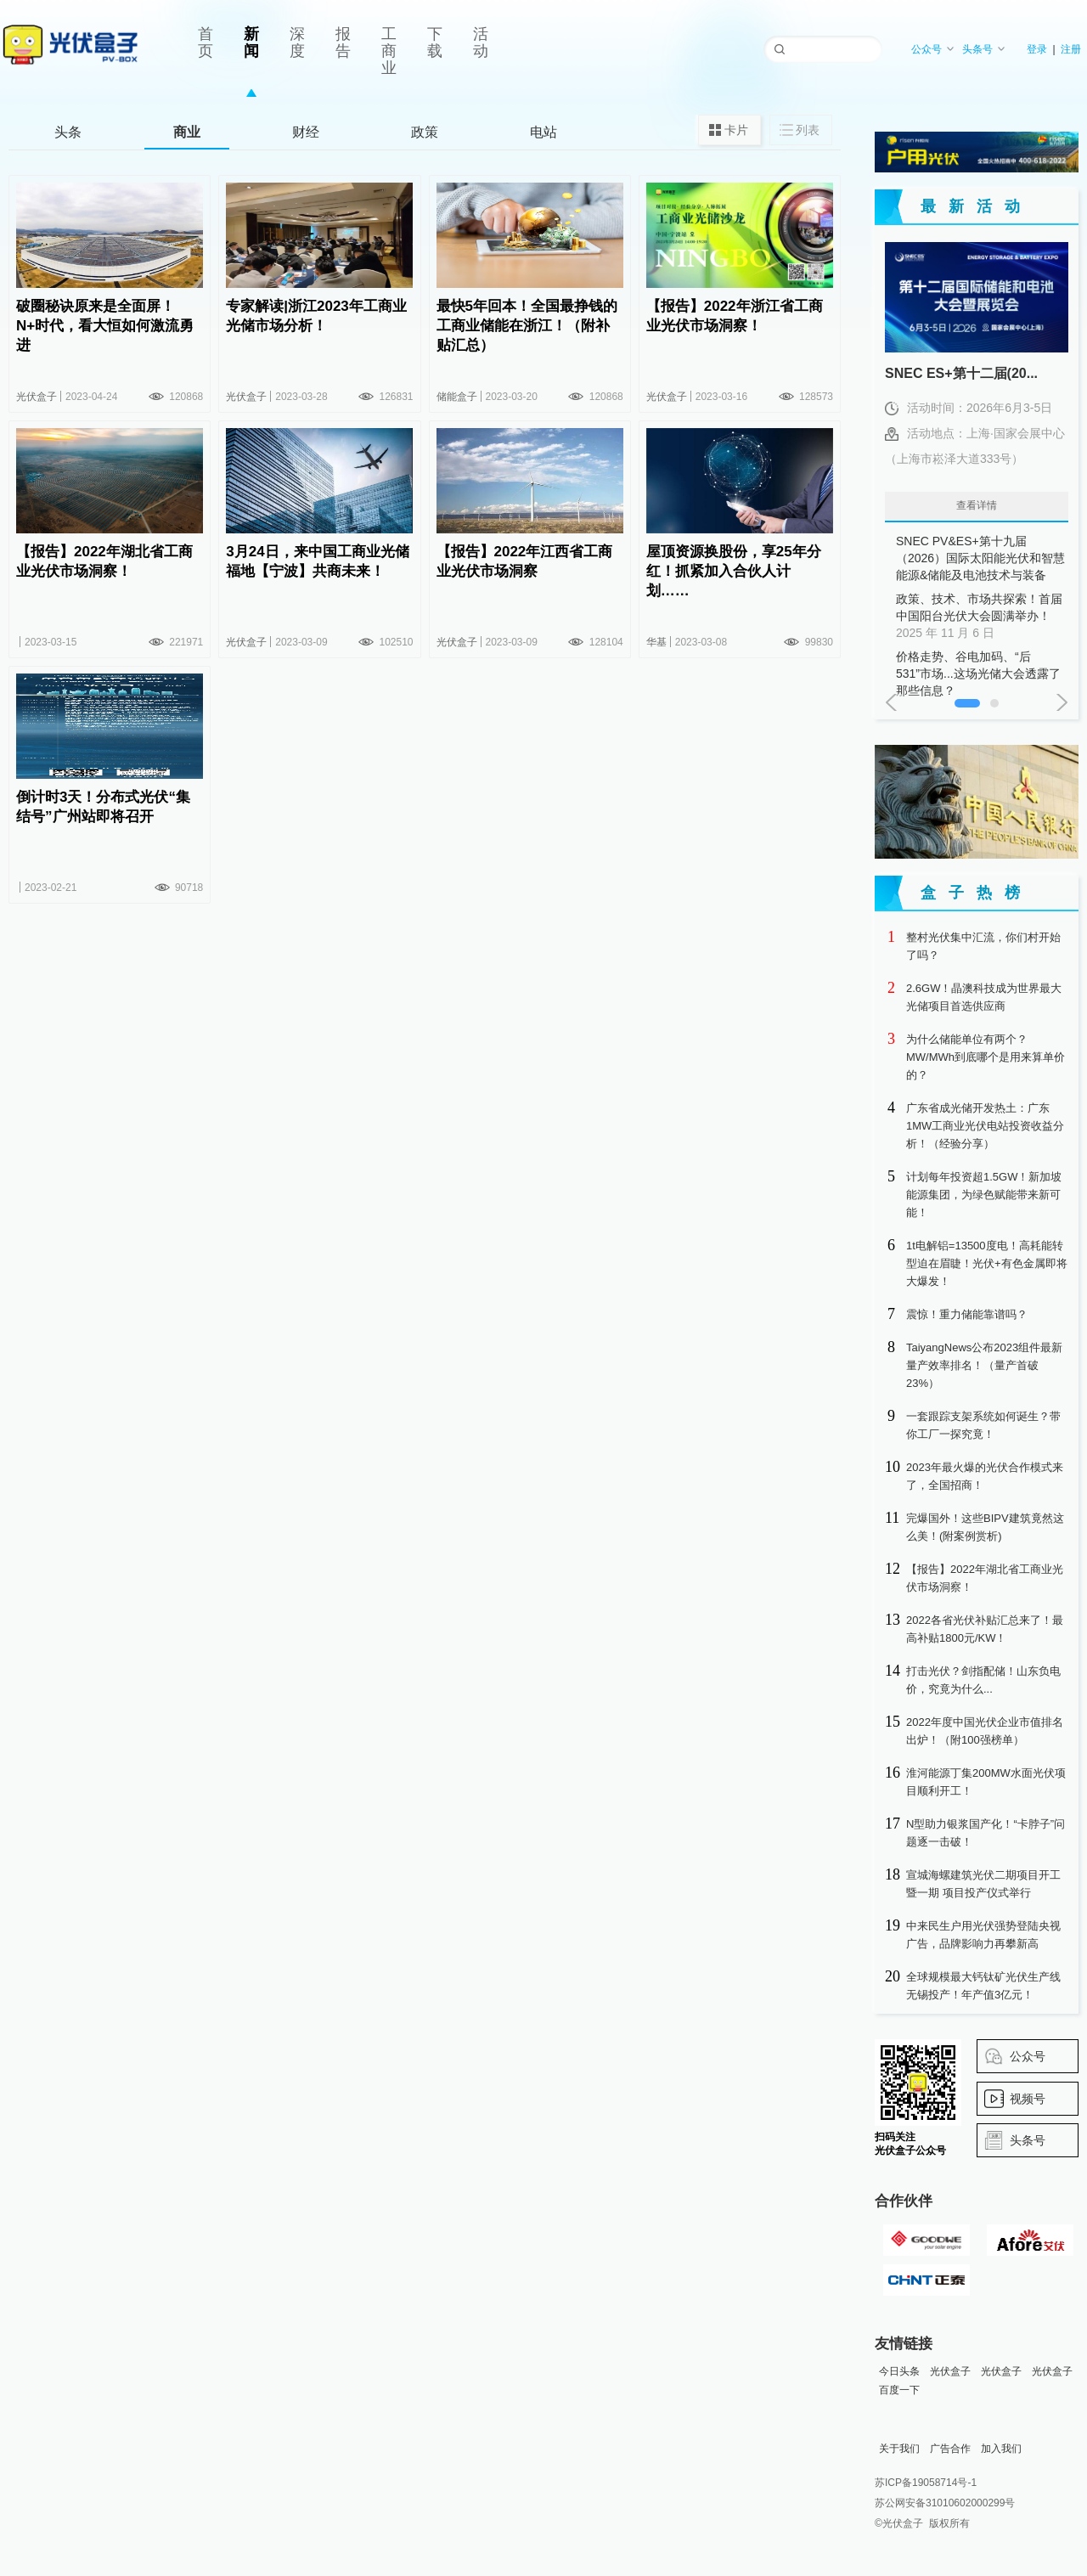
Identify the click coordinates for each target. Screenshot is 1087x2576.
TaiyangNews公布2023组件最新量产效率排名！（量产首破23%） (984, 1365)
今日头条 (899, 2371)
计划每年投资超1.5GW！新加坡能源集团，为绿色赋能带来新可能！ (984, 1194)
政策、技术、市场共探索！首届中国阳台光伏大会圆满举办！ (981, 616)
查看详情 (976, 505)
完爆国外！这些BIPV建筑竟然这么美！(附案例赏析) (985, 1527)
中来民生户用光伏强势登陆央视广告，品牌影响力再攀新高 (983, 1934)
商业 (186, 132)
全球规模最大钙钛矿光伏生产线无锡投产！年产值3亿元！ (983, 1985)
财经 (305, 132)
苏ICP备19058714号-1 (926, 2483)
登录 (1037, 49)
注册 (1071, 49)
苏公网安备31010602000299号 (945, 2503)
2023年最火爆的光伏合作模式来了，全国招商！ (984, 1476)
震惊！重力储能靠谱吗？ (967, 1314)
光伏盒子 (950, 2371)
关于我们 (899, 2449)
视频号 (1027, 2098)
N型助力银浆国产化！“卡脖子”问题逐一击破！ (985, 1833)
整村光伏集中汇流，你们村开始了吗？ (983, 946)
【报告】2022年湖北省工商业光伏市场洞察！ (984, 1578)
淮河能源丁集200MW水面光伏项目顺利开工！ (986, 1782)
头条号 (983, 49)
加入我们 (1001, 2449)
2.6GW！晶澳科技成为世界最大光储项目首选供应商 (984, 997)
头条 (68, 132)
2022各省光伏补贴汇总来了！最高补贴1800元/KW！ (984, 1629)
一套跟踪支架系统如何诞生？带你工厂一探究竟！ (983, 1425)
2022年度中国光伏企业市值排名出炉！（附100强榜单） (984, 1731)
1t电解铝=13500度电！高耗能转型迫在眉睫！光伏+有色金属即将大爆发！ (986, 1263)
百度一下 (899, 2390)
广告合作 (950, 2449)
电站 (543, 132)
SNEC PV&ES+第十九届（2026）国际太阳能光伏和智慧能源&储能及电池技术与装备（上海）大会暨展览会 (981, 558)
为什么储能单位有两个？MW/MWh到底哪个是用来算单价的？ (985, 1057)
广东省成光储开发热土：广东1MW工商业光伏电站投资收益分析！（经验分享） (985, 1126)
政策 (424, 132)
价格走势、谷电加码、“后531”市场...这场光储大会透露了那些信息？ (981, 674)
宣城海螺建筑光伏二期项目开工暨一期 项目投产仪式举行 (983, 1884)
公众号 (933, 49)
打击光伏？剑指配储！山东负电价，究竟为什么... (983, 1680)
